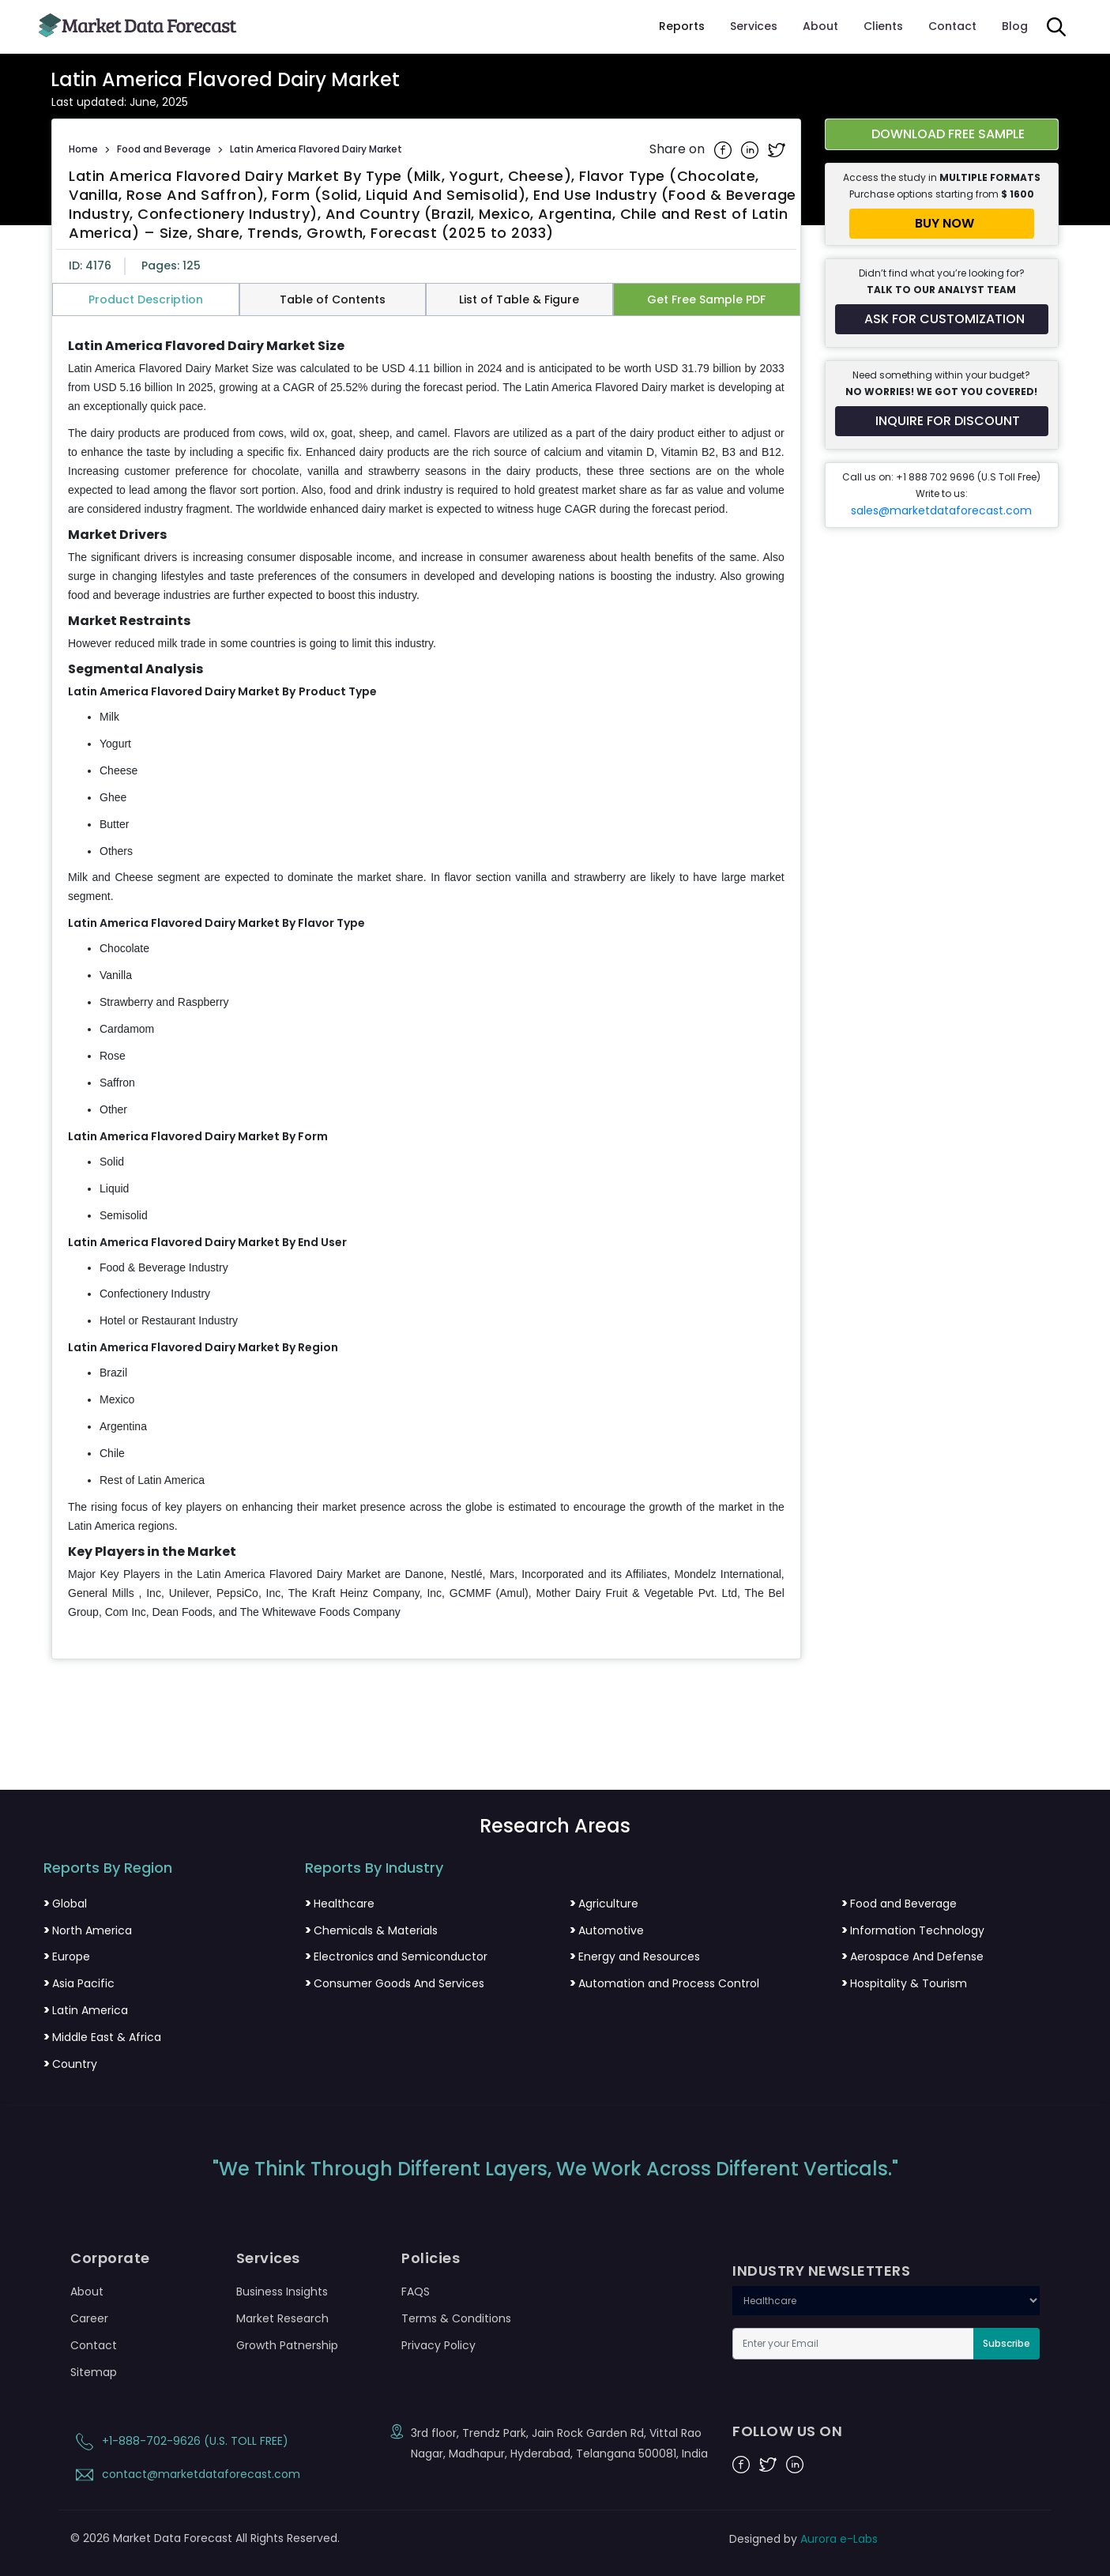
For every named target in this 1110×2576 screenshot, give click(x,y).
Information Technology (912, 1930)
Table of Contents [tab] (333, 299)
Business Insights (282, 2291)
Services (753, 26)
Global (65, 1903)
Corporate (110, 2258)
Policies (430, 2258)
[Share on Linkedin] (751, 149)
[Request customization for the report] (941, 319)
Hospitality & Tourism (904, 1983)
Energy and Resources (635, 1956)
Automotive (607, 1930)
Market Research (282, 2318)
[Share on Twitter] (776, 149)
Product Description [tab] (145, 299)
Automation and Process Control (664, 1983)
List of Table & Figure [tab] (519, 299)
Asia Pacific (79, 1983)
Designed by (803, 2539)
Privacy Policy (438, 2345)
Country (70, 2064)
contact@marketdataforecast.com (185, 2474)
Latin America (85, 2010)
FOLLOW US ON (787, 2431)
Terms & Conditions (456, 2318)
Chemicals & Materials (371, 1930)
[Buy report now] (941, 224)
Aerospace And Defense (912, 1956)
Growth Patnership (287, 2345)
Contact (952, 26)
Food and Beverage (164, 149)
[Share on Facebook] (724, 149)
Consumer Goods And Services (394, 1983)
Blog (1015, 26)
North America (87, 1930)
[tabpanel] (426, 980)
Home (83, 149)
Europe (66, 1956)
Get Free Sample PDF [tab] (706, 299)
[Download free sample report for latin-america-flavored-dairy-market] (942, 134)
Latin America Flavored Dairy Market (316, 149)
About (820, 26)
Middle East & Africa (102, 2037)
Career (89, 2318)
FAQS (415, 2291)
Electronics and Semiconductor (396, 1956)
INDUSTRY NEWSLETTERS (821, 2271)
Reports (682, 26)
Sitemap (93, 2372)
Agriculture (604, 1903)
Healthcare (339, 1903)
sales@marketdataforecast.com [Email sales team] (941, 510)
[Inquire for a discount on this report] (941, 421)
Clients (883, 26)
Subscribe (1006, 2343)
